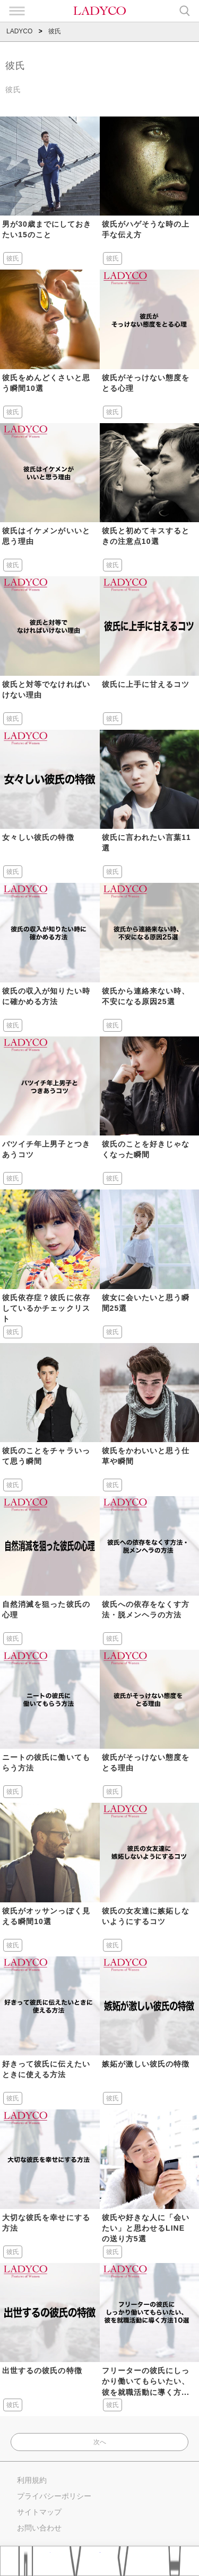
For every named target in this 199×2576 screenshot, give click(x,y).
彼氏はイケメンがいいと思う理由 (46, 535)
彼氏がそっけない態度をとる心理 (146, 382)
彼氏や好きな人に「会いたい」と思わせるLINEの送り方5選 (146, 2228)
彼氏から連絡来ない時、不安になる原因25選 (146, 996)
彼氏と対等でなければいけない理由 (46, 689)
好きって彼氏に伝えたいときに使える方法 (46, 2069)
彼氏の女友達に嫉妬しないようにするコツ (146, 1916)
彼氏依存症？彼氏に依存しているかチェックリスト (46, 1308)
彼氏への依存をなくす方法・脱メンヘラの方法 (146, 1609)
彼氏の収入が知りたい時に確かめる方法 (46, 996)
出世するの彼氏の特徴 (42, 2370)
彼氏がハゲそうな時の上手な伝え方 (146, 229)
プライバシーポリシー (54, 2496)
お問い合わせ (39, 2528)
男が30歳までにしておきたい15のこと (46, 229)
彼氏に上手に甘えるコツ (146, 684)
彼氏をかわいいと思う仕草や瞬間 (146, 1455)
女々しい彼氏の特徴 (38, 837)
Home (25, 2561)
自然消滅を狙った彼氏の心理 (46, 1609)
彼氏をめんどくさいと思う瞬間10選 (46, 382)
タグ (125, 2561)
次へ (99, 2442)
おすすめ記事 (75, 2561)
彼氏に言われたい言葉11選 (146, 842)
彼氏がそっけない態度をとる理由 (146, 1762)
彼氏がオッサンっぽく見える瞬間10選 (46, 1916)
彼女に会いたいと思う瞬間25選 (146, 1302)
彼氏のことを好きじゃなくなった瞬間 (146, 1149)
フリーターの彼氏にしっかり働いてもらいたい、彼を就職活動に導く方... (146, 2381)
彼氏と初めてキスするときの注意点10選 (146, 535)
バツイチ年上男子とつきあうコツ (46, 1149)
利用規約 (32, 2480)
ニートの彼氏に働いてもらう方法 (46, 1762)
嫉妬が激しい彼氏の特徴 (146, 2064)
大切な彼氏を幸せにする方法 (46, 2222)
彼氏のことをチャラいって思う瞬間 (46, 1455)
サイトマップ (39, 2512)
